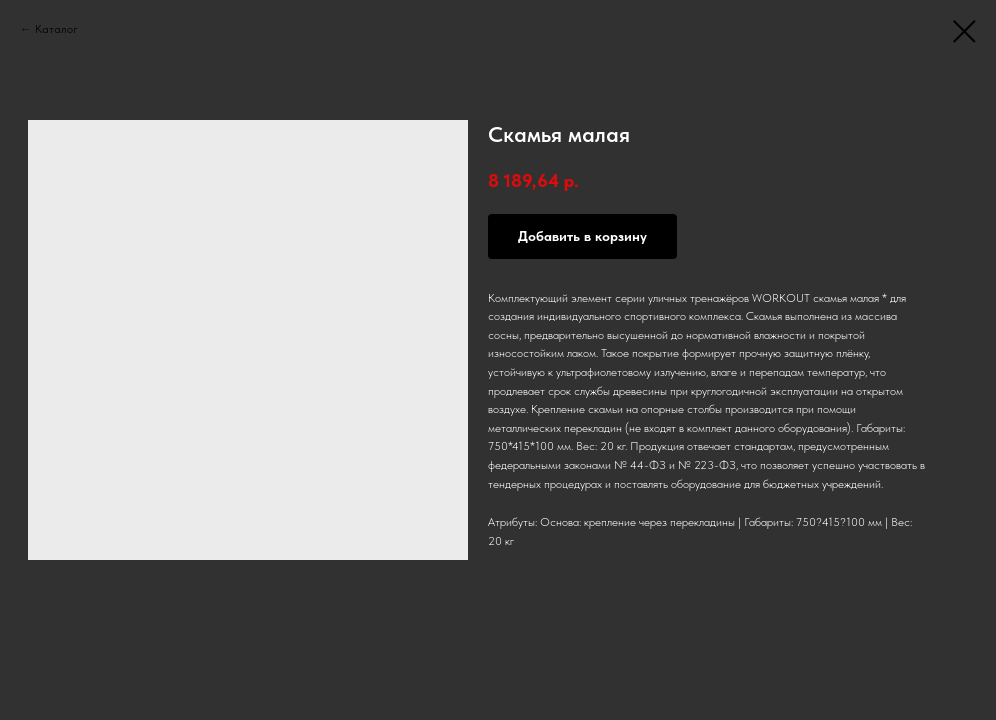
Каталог (56, 29)
